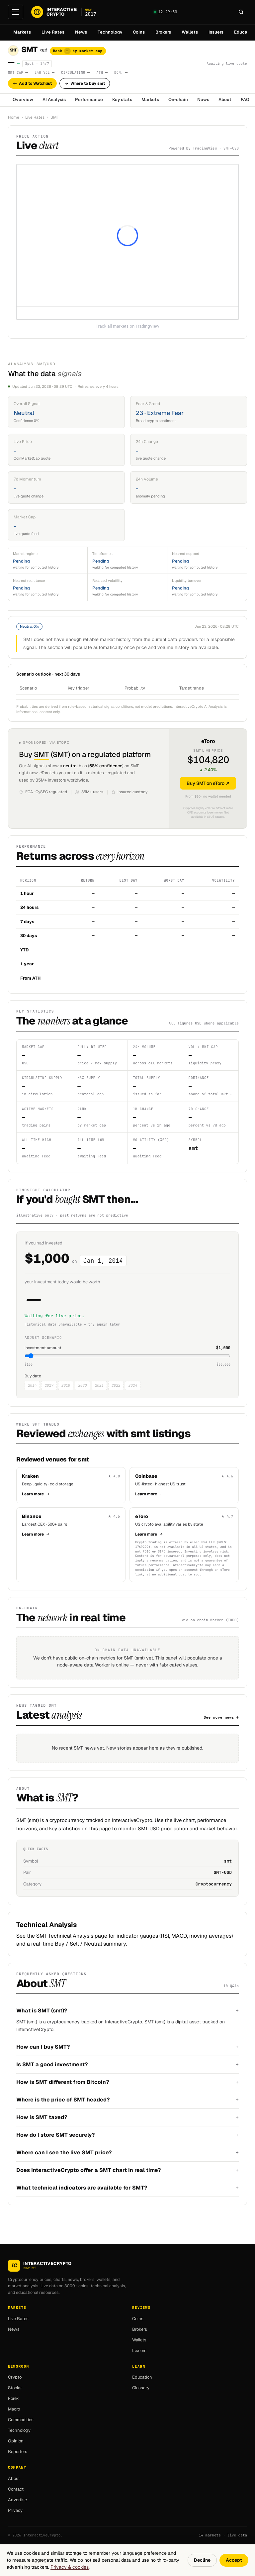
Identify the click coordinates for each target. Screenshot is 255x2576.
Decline (202, 2560)
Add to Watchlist (32, 83)
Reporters (17, 2451)
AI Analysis (54, 99)
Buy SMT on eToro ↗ (208, 783)
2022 (116, 1385)
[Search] (241, 12)
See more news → (221, 1717)
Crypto (15, 2377)
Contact (16, 2489)
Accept (234, 2560)
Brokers (163, 32)
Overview (23, 99)
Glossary (140, 2388)
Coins (139, 32)
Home (13, 117)
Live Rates (53, 32)
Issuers (216, 32)
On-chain (178, 99)
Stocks (15, 2388)
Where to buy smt (84, 83)
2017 (48, 1385)
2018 (65, 1385)
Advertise (17, 2500)
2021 (99, 1385)
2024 (132, 1385)
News (81, 32)
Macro (14, 2409)
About (224, 99)
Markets (22, 32)
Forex (13, 2398)
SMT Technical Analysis (65, 1935)
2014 (32, 1385)
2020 (82, 1385)
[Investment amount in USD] (127, 1355)
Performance (89, 99)
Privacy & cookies (69, 2567)
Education (142, 2377)
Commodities (21, 2419)
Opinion (16, 2441)
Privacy (15, 2510)
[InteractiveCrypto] (63, 12)
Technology (110, 32)
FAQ (245, 99)
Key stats (122, 99)
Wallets (190, 32)
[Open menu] (15, 12)
